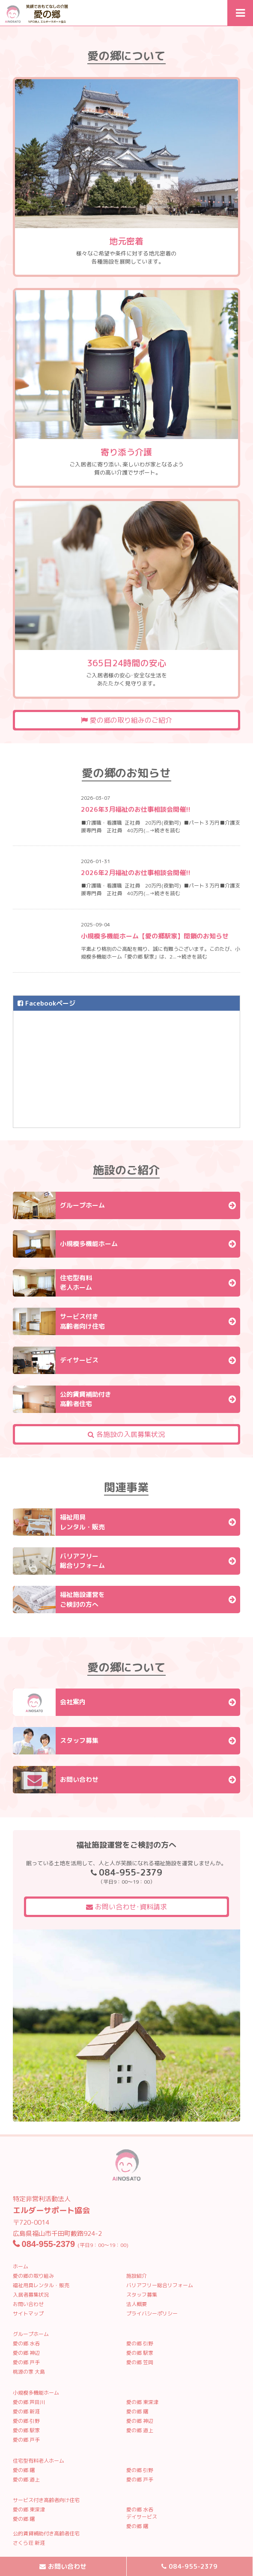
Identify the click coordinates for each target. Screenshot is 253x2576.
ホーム (20, 2266)
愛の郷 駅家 (139, 2352)
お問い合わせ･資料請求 (126, 1906)
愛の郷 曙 (137, 2411)
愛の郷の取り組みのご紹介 (126, 720)
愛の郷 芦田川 (29, 2402)
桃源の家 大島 (29, 2371)
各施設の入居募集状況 (126, 1434)
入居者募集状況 (31, 2294)
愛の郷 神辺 (26, 2352)
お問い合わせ (28, 2304)
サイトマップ (28, 2313)
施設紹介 (136, 2275)
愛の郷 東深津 (142, 2402)
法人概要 (136, 2304)
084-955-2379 (193, 2566)
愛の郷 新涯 (26, 2411)
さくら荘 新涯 (29, 2542)
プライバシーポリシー (152, 2313)
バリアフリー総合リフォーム (159, 2285)
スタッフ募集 (141, 2294)
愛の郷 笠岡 (139, 2362)
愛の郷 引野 (139, 2343)
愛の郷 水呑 (26, 2343)
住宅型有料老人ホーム (38, 2460)
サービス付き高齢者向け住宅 (46, 2500)
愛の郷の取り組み (33, 2275)
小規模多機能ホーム (36, 2392)
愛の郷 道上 (139, 2430)
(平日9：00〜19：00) (70, 2245)
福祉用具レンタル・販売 (41, 2285)
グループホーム (31, 2334)
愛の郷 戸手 (26, 2362)
